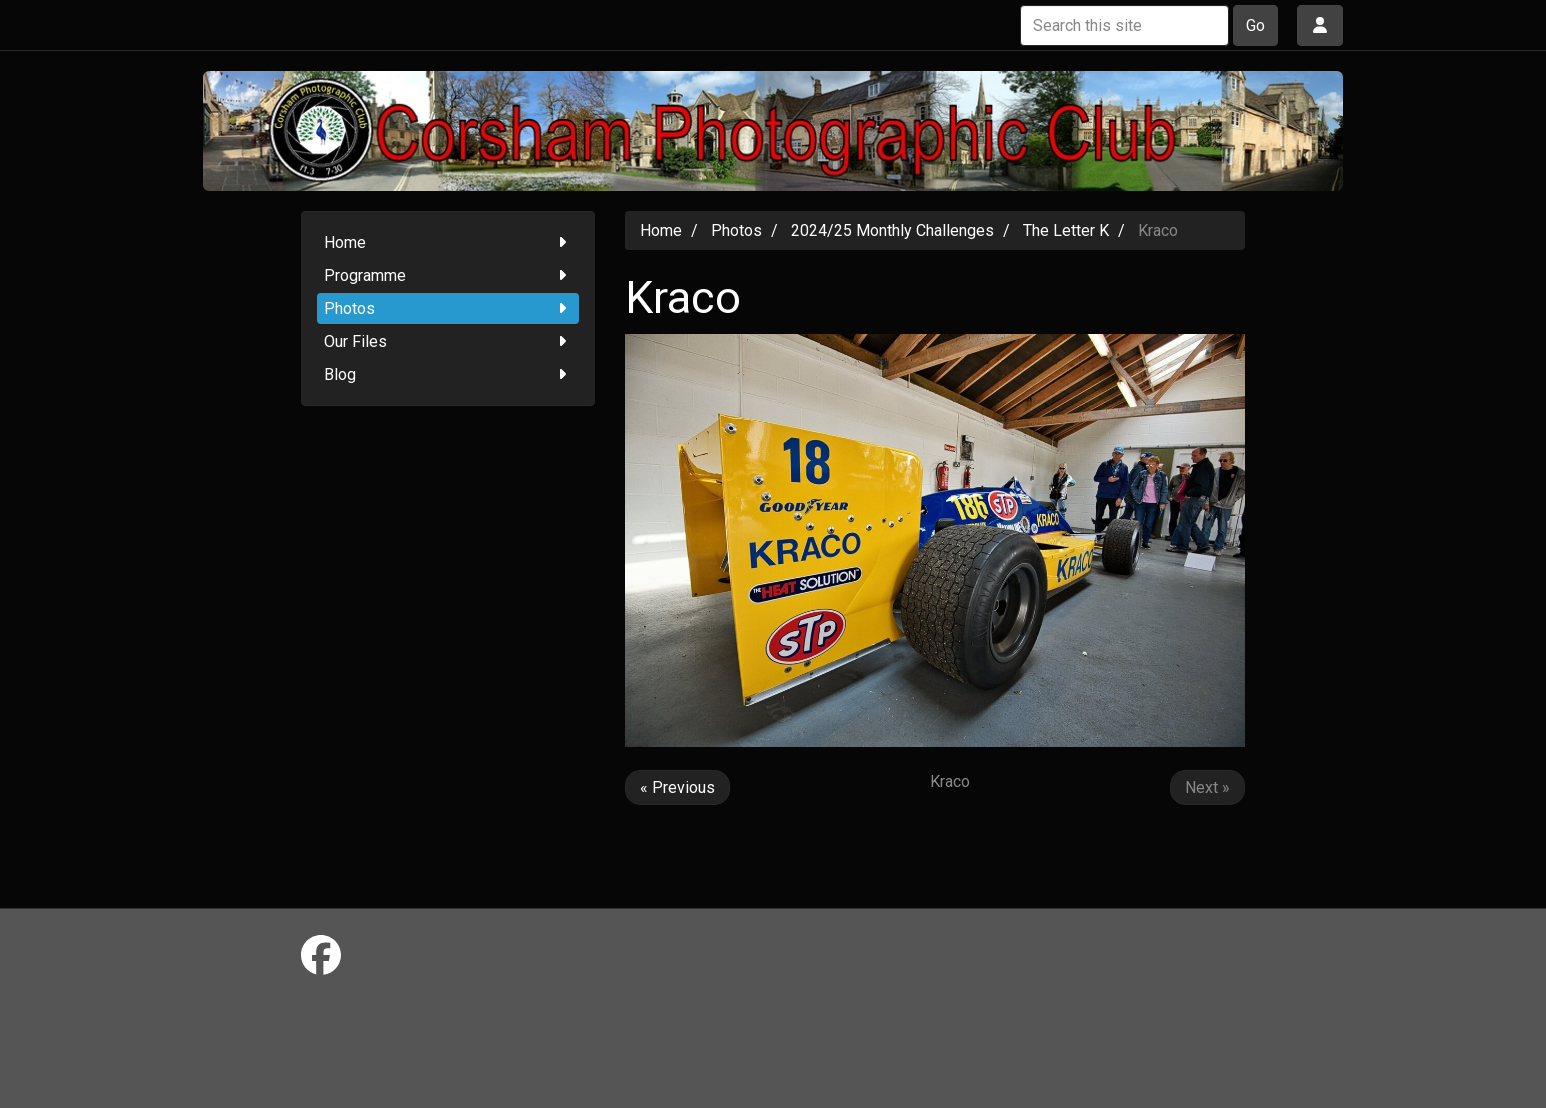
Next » (1207, 787)
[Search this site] (1124, 25)
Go (1255, 25)
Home (448, 242)
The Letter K (1066, 230)
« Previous (677, 787)
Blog (448, 374)
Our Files (448, 341)
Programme (448, 275)
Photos (448, 308)
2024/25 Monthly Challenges (892, 230)
